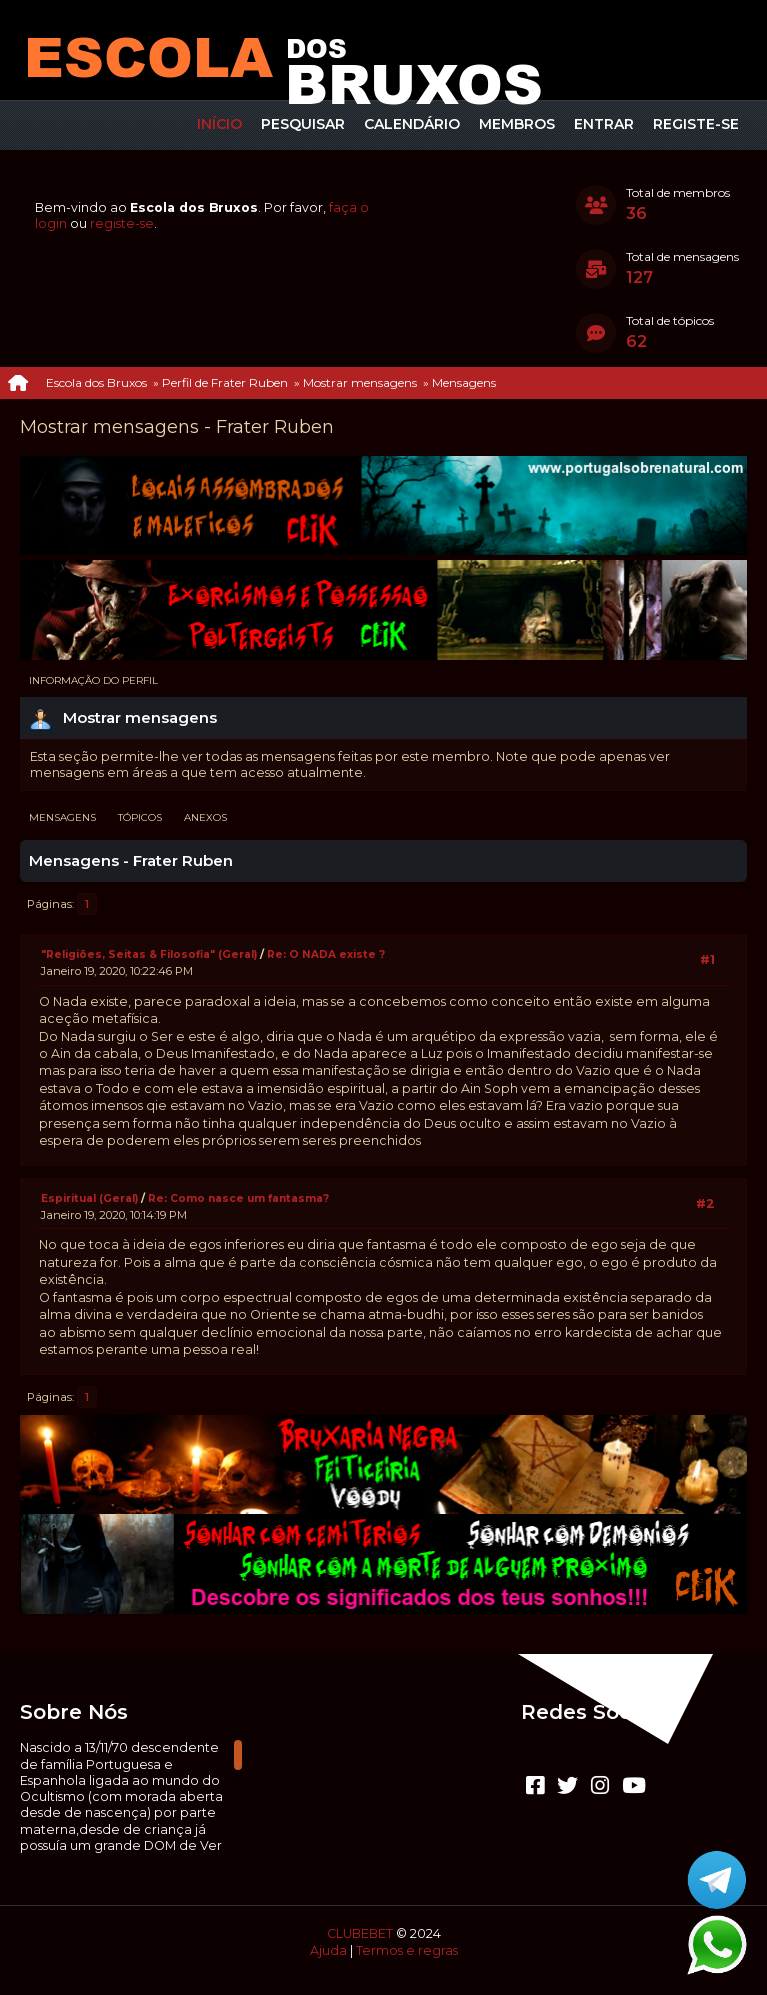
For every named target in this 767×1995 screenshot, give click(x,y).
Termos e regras (407, 1950)
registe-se (122, 223)
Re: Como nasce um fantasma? (238, 1198)
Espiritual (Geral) (89, 1198)
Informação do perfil (93, 680)
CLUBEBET (360, 1933)
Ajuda (328, 1950)
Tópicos (140, 817)
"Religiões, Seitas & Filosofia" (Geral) (150, 954)
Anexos (205, 817)
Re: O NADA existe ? (326, 954)
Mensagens (62, 817)
